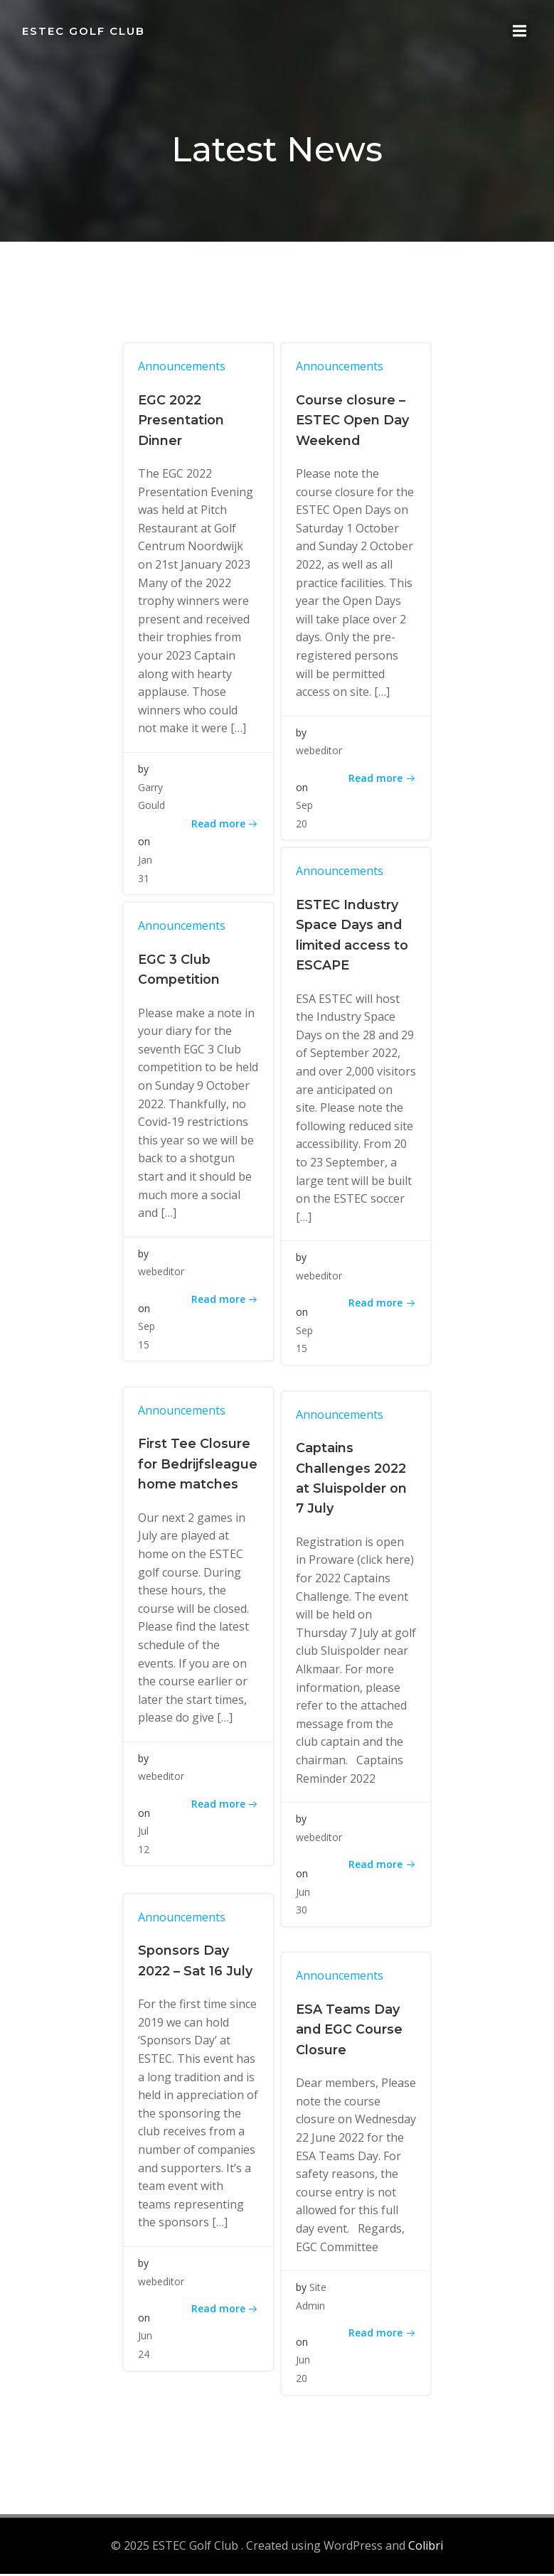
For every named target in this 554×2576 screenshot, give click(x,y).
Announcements (183, 368)
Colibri (425, 2548)
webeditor (319, 753)
